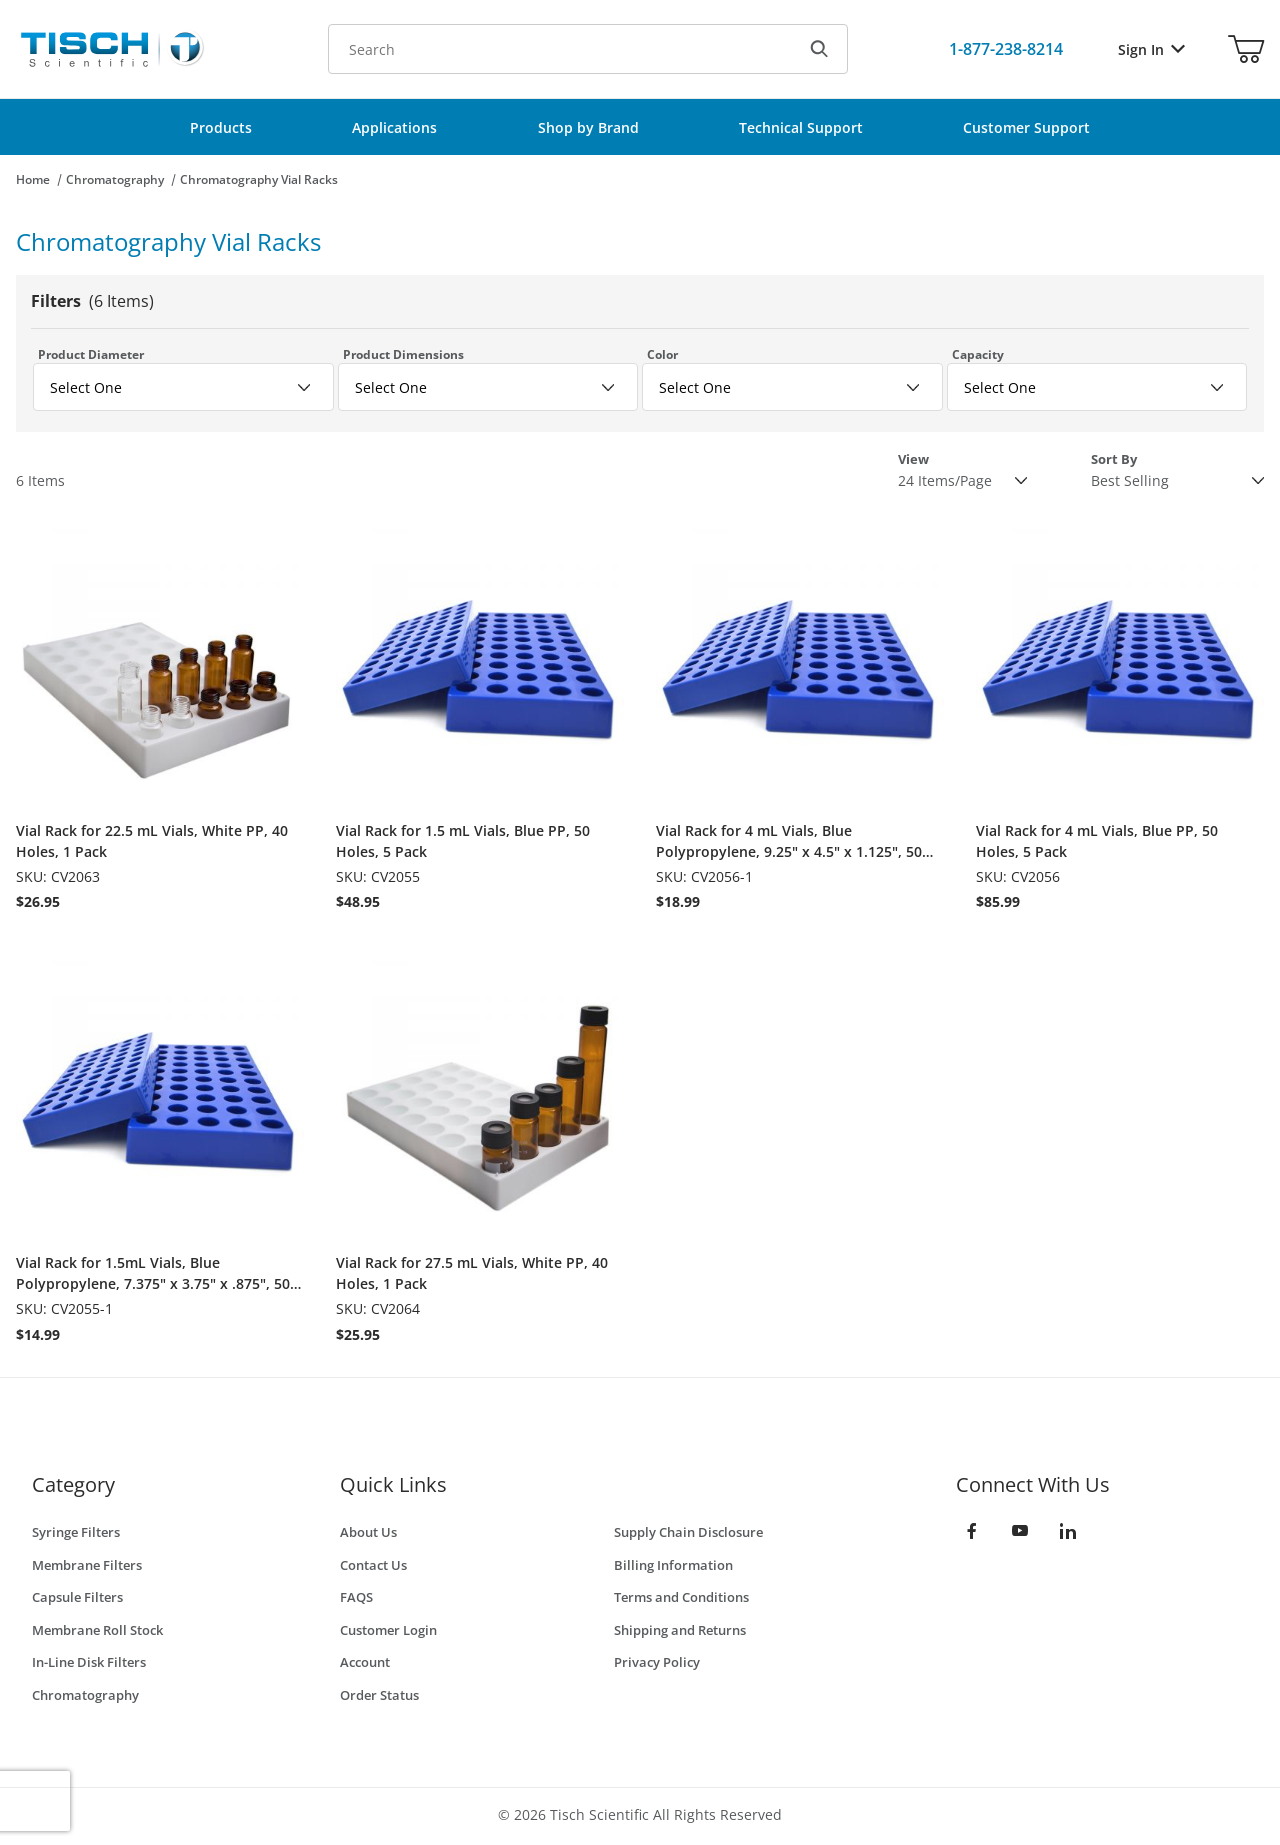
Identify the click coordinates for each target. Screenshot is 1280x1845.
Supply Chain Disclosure (688, 1532)
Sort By (1114, 459)
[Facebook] (972, 1531)
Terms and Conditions (681, 1597)
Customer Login (388, 1630)
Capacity (978, 354)
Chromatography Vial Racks (259, 179)
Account (365, 1662)
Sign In (1151, 49)
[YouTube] (1020, 1531)
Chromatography (115, 179)
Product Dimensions (403, 354)
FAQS (356, 1597)
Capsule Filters (77, 1597)
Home (33, 179)
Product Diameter (91, 354)
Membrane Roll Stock (97, 1630)
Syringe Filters (76, 1532)
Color (662, 354)
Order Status (379, 1695)
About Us (368, 1532)
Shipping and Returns (680, 1630)
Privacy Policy (657, 1662)
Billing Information (673, 1565)
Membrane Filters (87, 1565)
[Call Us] (1006, 49)
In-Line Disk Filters (89, 1662)
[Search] (819, 49)
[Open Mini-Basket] (1246, 49)
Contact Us (373, 1565)
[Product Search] (560, 49)
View (913, 459)
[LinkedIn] (1068, 1531)
